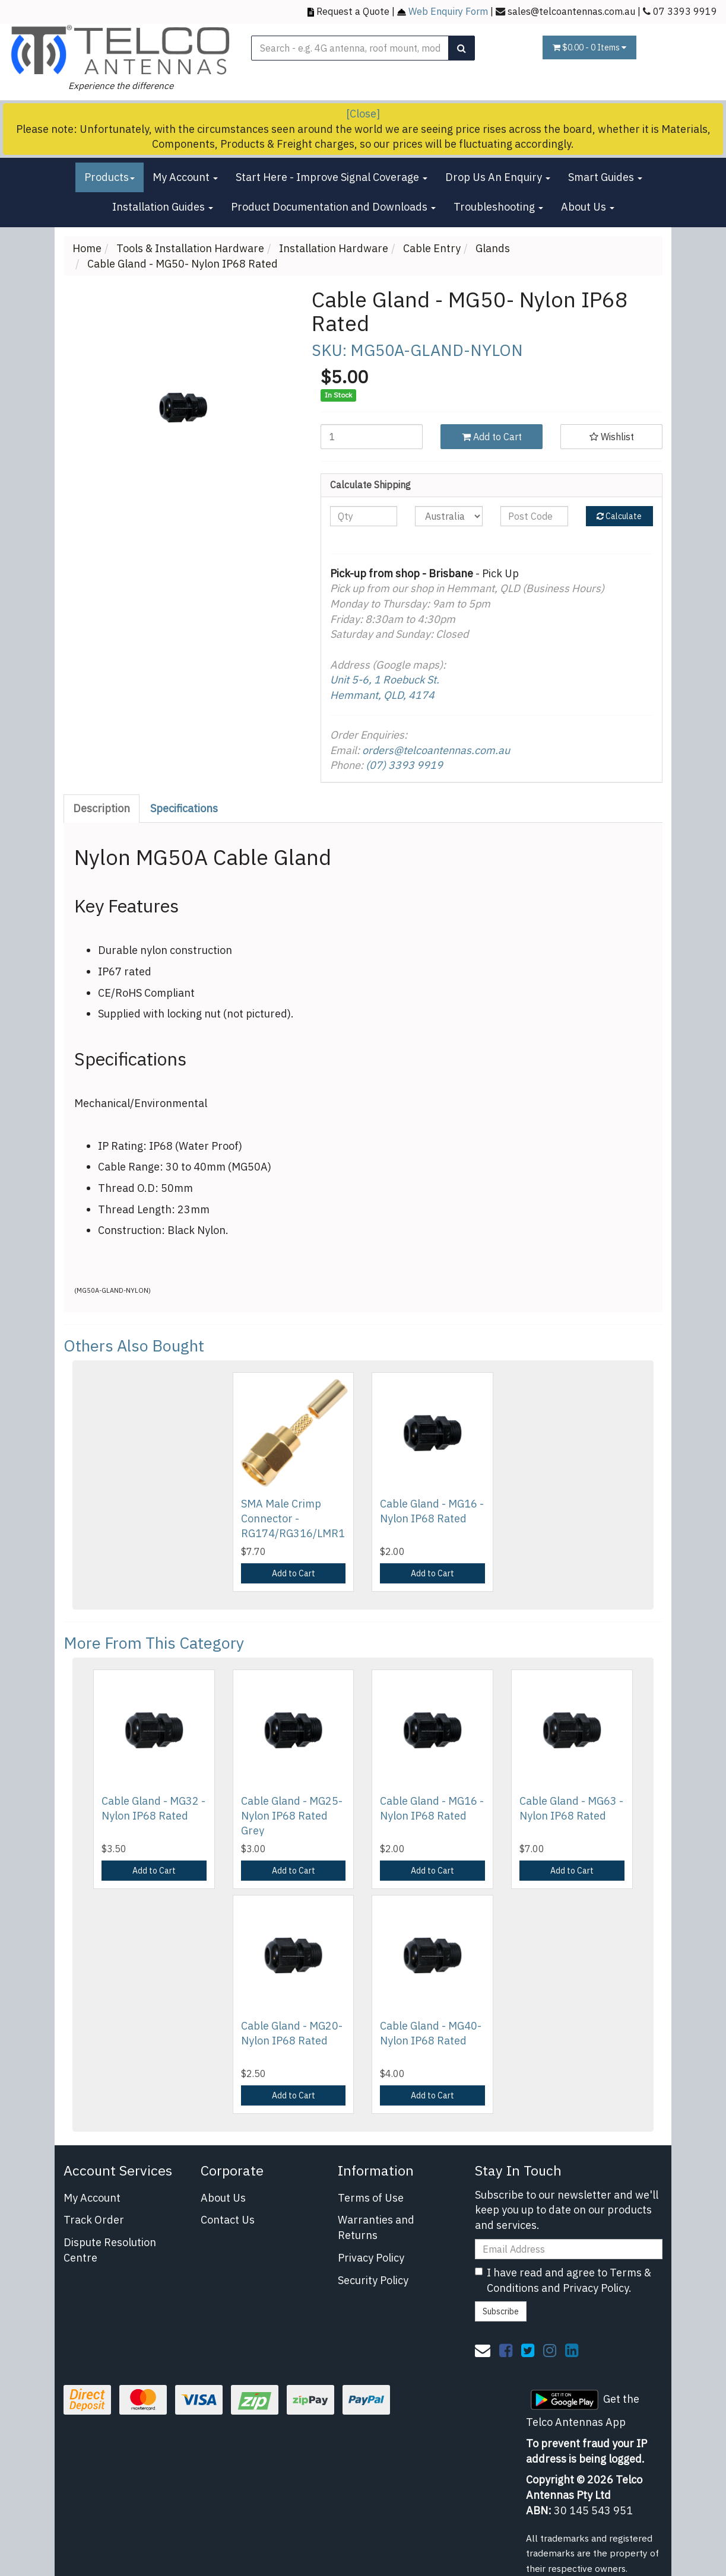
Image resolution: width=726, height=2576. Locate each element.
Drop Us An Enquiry (497, 177)
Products (109, 177)
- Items (589, 47)
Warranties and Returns (376, 2227)
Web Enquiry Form (448, 11)
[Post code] (534, 516)
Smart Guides (605, 177)
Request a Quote (352, 11)
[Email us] (482, 2350)
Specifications (184, 808)
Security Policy (373, 2280)
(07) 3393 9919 (404, 765)
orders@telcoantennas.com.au (436, 750)
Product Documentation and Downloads (333, 207)
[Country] (449, 516)
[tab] (102, 808)
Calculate (619, 516)
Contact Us (228, 2220)
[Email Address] (569, 2249)
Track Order (94, 2220)
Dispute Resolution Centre (110, 2250)
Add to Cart (492, 437)
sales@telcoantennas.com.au (571, 11)
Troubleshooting (498, 207)
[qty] (364, 516)
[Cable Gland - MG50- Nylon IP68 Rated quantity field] (372, 436)
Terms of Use (371, 2198)
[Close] (363, 113)
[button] (611, 436)
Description (101, 808)
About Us (587, 207)
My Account (185, 177)
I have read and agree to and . (563, 2280)
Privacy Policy (371, 2258)
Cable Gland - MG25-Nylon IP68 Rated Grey (292, 1815)
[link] (505, 2350)
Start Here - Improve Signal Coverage (331, 177)
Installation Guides (162, 207)
